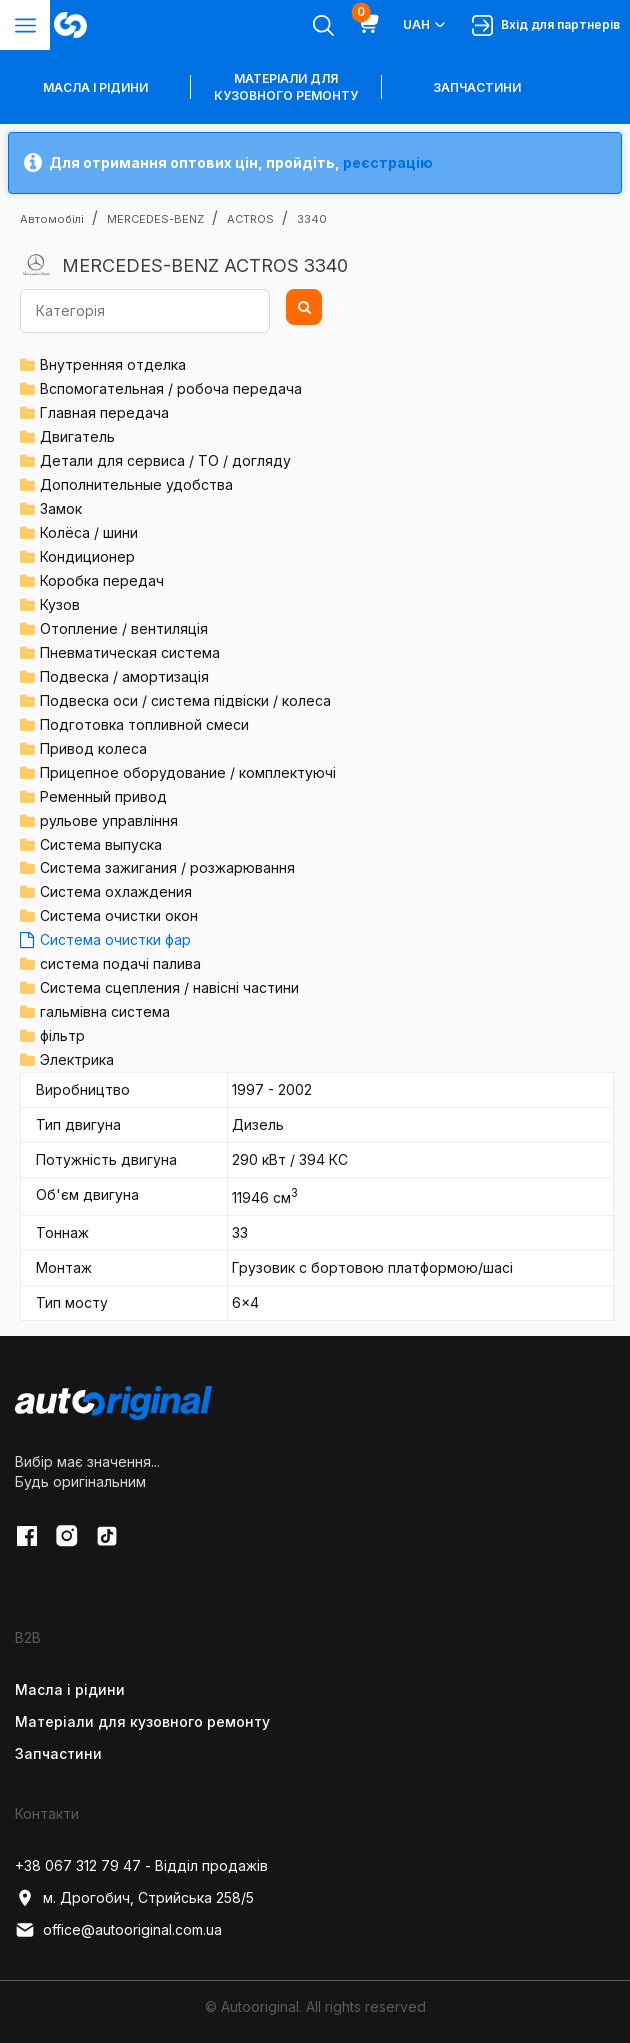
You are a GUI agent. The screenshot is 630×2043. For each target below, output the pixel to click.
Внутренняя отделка (113, 364)
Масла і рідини (70, 1689)
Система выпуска (101, 844)
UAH (425, 25)
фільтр (62, 1035)
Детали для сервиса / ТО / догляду (165, 460)
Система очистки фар (115, 939)
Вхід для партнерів (546, 25)
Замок (61, 508)
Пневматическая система (130, 652)
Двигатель (77, 436)
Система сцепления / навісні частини (169, 987)
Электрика (77, 1059)
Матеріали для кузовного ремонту (286, 87)
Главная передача (104, 412)
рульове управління (109, 820)
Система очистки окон (119, 915)
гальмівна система (105, 1011)
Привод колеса (93, 748)
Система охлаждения (116, 891)
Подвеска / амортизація (124, 676)
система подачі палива (120, 963)
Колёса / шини (89, 532)
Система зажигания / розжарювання (167, 867)
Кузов (60, 604)
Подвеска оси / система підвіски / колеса (185, 700)
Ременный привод (103, 796)
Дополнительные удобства (136, 484)
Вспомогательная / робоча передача (171, 388)
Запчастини (477, 87)
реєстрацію (388, 162)
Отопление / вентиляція (124, 628)
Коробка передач (102, 580)
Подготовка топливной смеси (144, 724)
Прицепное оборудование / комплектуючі (188, 772)
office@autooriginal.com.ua (118, 1930)
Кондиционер (87, 556)
